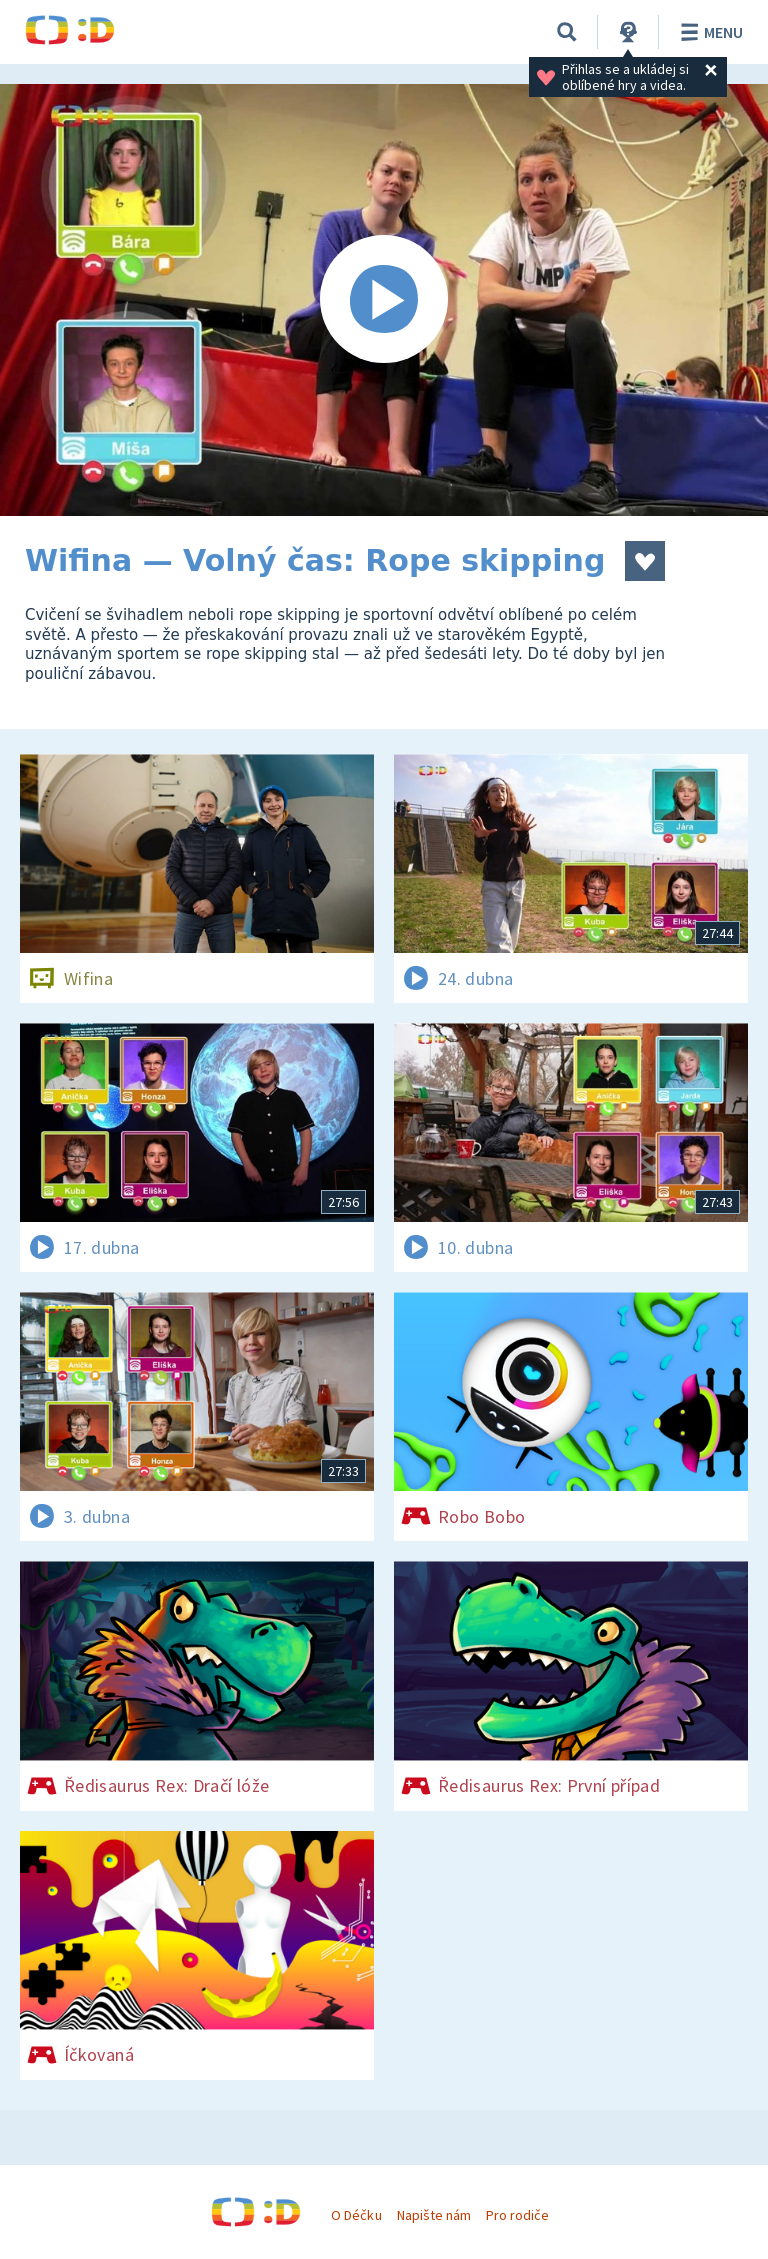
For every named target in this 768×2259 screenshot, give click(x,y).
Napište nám (434, 2215)
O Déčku (356, 2215)
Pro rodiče (517, 2215)
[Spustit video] (384, 300)
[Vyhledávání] (567, 32)
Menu (708, 32)
